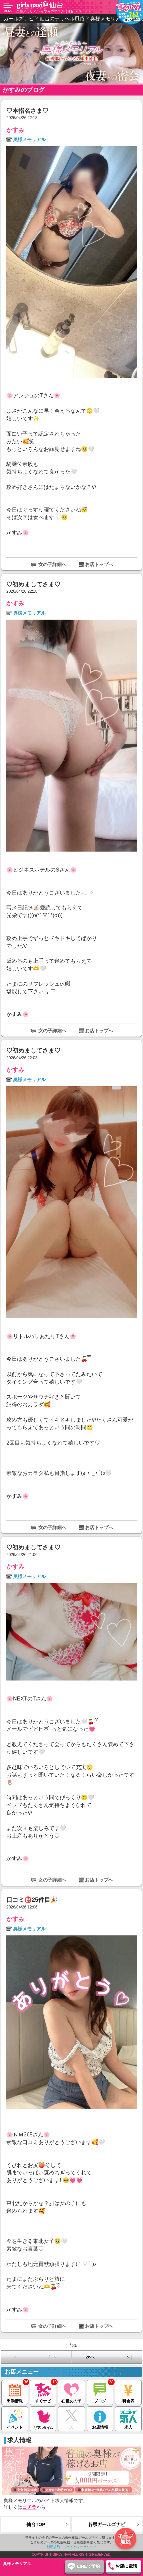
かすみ (15, 130)
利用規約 (53, 2547)
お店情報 (100, 2418)
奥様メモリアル (29, 139)
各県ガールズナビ (106, 2524)
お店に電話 (126, 2566)
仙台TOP (35, 2524)
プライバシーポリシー (80, 2547)
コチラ (29, 2507)
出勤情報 (15, 2391)
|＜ (14, 2357)
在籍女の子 (71, 2391)
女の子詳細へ (52, 564)
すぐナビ (43, 2391)
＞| (129, 2357)
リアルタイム (43, 2418)
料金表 (128, 2391)
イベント (15, 2418)
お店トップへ (99, 564)
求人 (128, 2418)
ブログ (100, 2391)
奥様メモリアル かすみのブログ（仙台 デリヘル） (54, 11)
